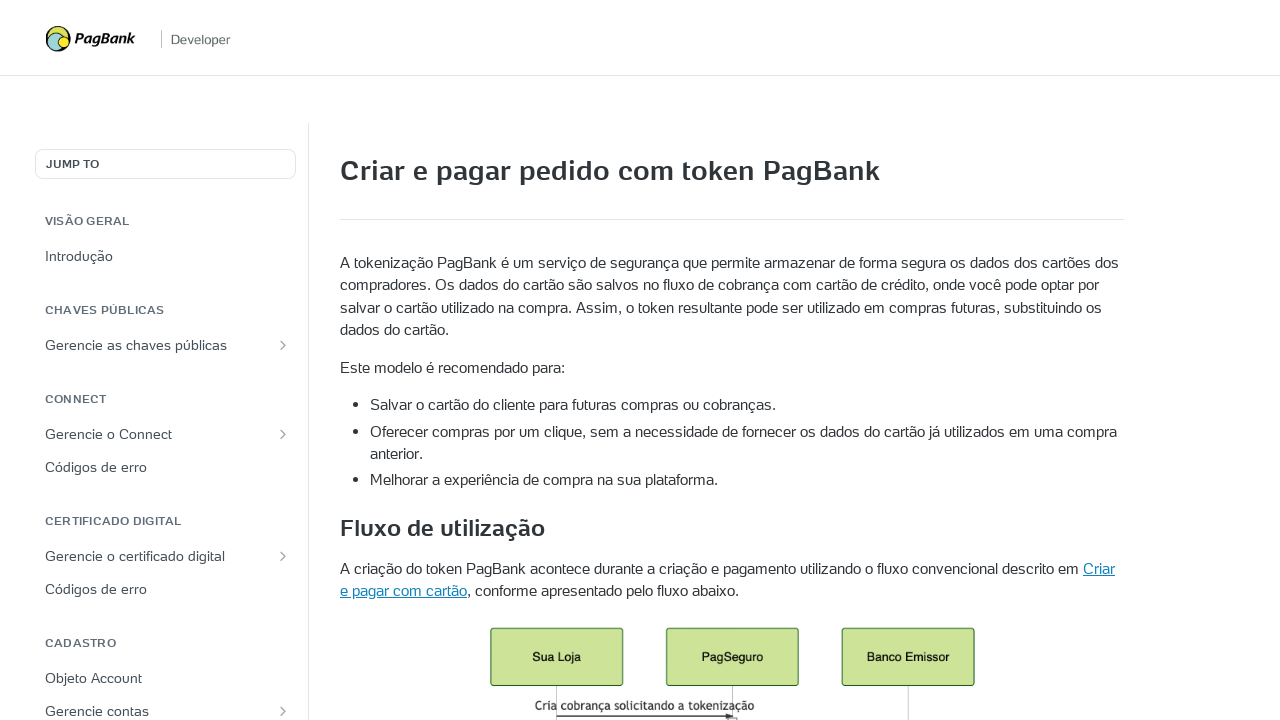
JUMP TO (72, 163)
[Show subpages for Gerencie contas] (283, 711)
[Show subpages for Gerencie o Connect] (283, 434)
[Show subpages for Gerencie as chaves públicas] (283, 345)
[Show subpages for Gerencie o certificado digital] (283, 556)
